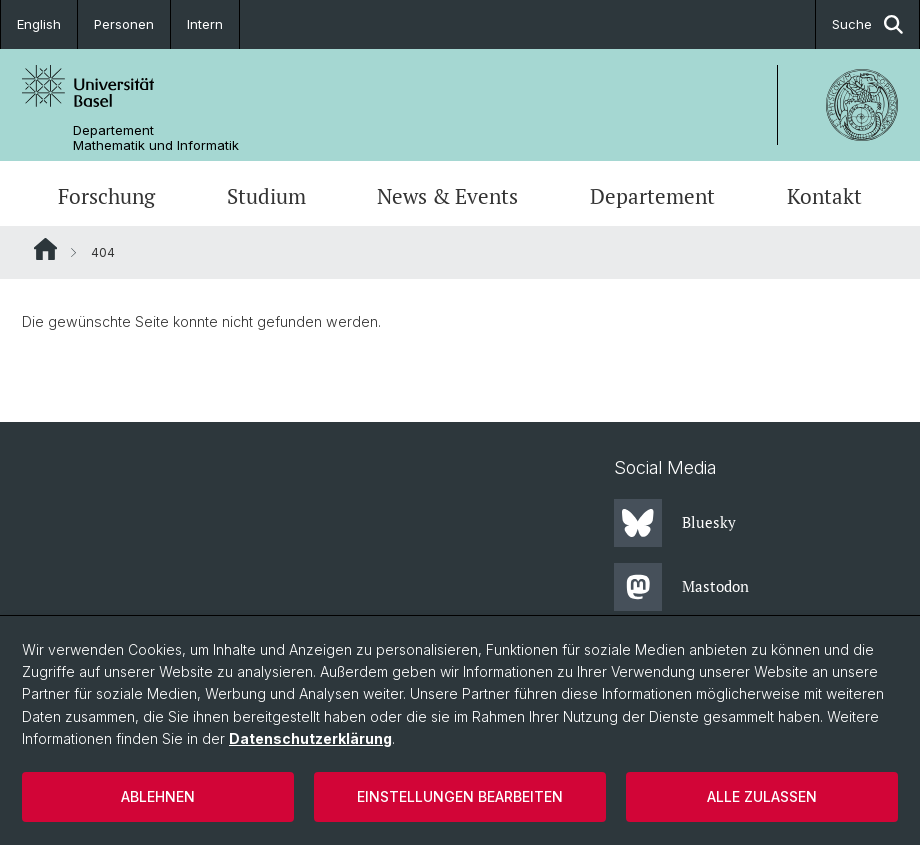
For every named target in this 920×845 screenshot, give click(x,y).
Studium (266, 196)
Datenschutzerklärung (310, 738)
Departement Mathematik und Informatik (156, 138)
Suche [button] (867, 24)
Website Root (45, 249)
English (39, 24)
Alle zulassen (762, 796)
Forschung (106, 196)
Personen (124, 24)
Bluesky (675, 523)
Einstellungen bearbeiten (460, 796)
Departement (652, 196)
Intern (205, 24)
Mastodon (681, 587)
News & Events (447, 196)
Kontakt (824, 196)
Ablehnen (158, 796)
